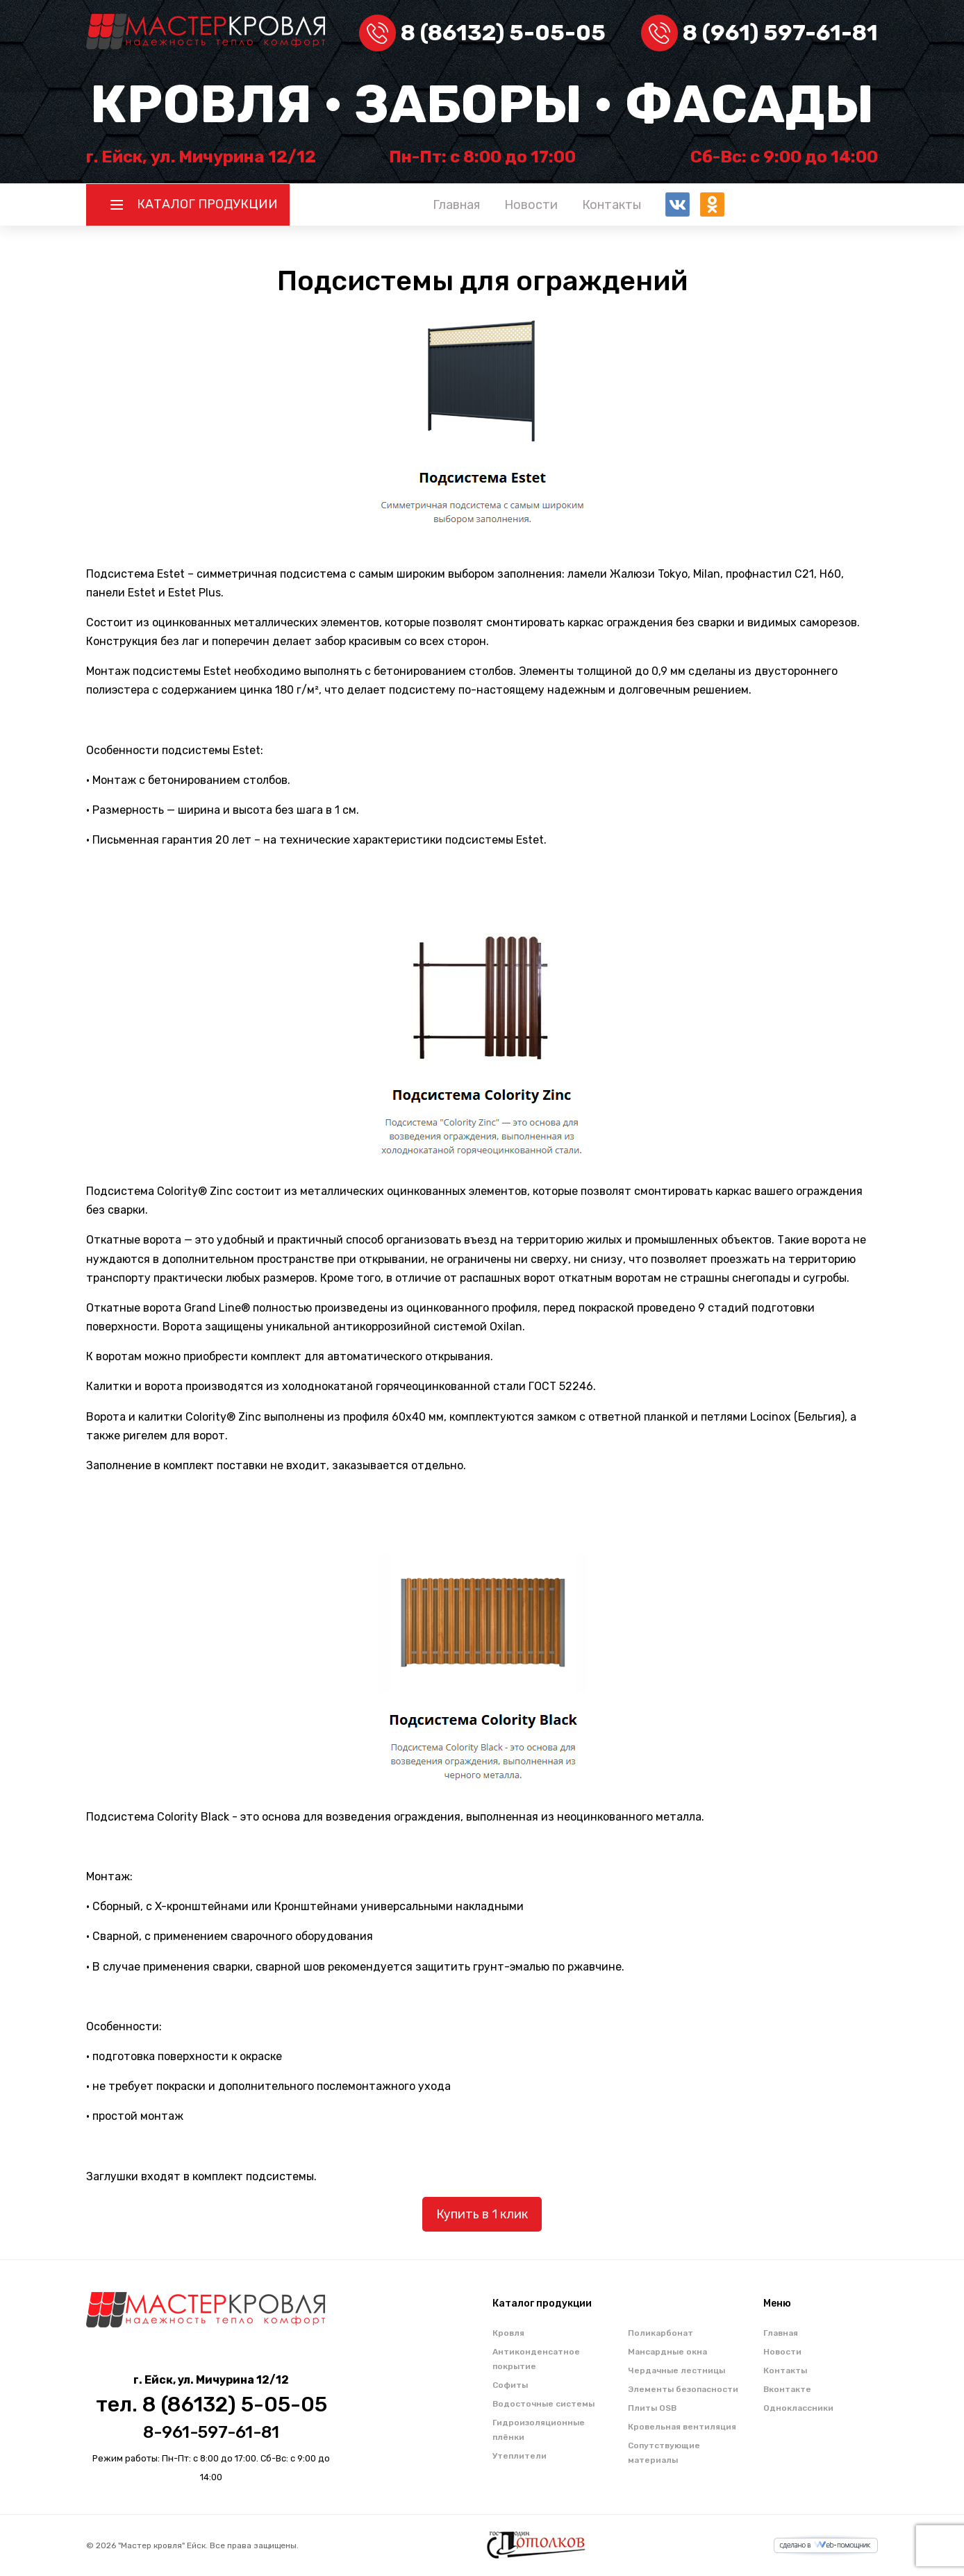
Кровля (508, 2333)
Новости (531, 204)
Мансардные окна (667, 2352)
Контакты (611, 204)
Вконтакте (787, 2389)
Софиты (510, 2385)
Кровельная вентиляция (682, 2427)
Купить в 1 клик (482, 2214)
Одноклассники (798, 2408)
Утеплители (519, 2456)
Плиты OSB (652, 2408)
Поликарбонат (660, 2333)
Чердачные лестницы (676, 2370)
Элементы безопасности (683, 2389)
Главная (456, 204)
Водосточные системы (543, 2404)
